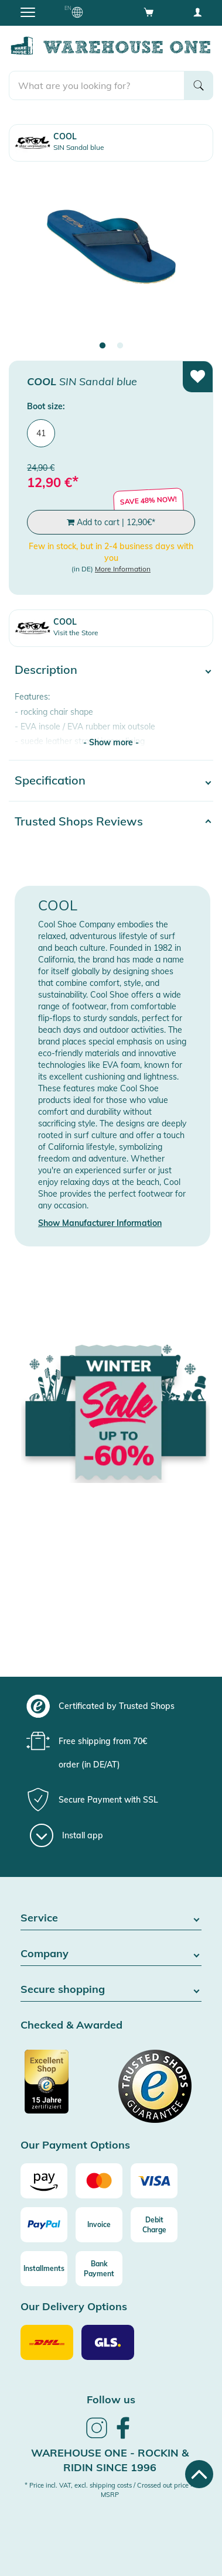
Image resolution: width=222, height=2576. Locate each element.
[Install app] (66, 1835)
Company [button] (111, 1954)
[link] (96, 2436)
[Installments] (44, 2268)
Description (46, 669)
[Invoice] (99, 2224)
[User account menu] (197, 12)
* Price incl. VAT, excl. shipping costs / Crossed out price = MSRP (109, 2490)
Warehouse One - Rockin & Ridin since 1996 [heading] (110, 2460)
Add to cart (111, 522)
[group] (109, 1706)
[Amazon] (44, 2180)
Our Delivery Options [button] (74, 2307)
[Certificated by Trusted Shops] (64, 2088)
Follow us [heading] (111, 2399)
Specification (50, 780)
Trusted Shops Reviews (79, 821)
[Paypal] (44, 2224)
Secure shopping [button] (111, 1990)
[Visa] (154, 2180)
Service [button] (111, 1918)
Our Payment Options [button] (75, 2145)
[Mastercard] (99, 2180)
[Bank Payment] (99, 2268)
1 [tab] (102, 346)
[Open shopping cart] (149, 12)
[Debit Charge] (154, 2224)
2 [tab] (120, 346)
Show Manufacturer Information (100, 1223)
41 (41, 433)
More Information (123, 568)
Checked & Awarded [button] (71, 2025)
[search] (97, 85)
